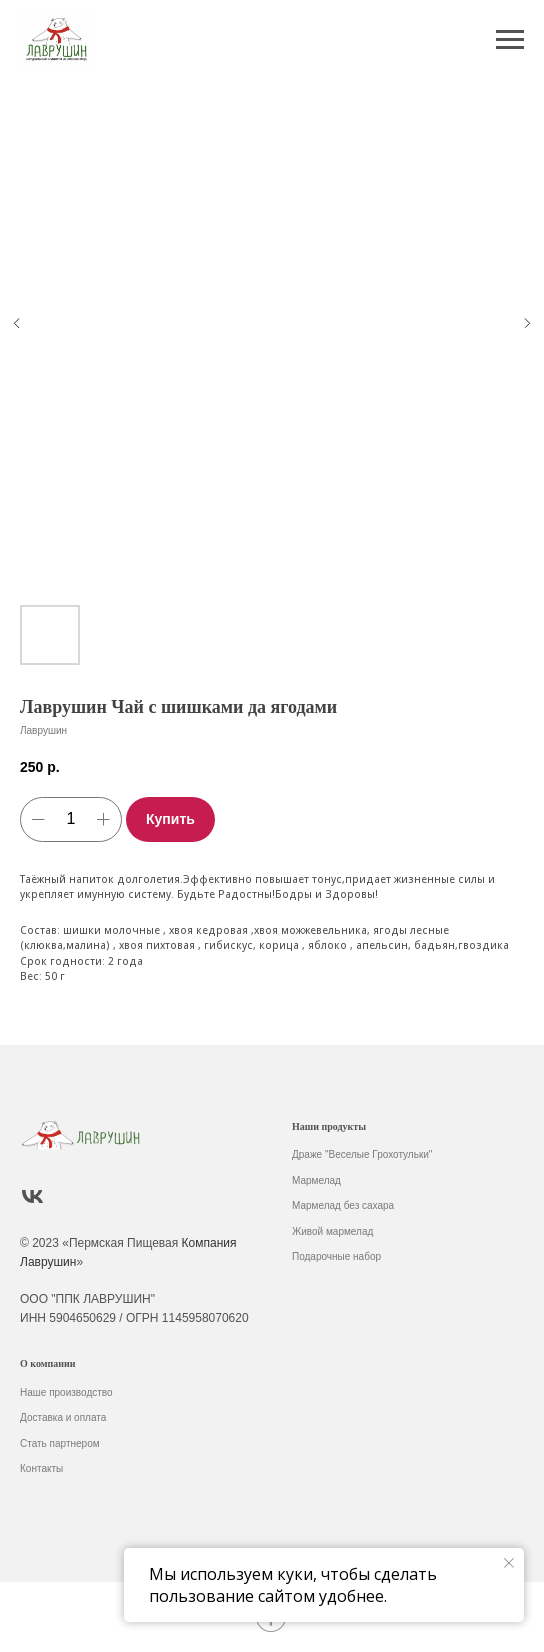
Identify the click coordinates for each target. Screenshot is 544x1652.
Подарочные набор (336, 1256)
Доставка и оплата (63, 1417)
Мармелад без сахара (343, 1205)
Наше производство (66, 1392)
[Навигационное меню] (510, 40)
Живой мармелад (332, 1231)
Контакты (41, 1468)
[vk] (32, 1196)
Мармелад (316, 1180)
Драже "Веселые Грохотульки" (362, 1154)
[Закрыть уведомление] (509, 1563)
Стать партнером (60, 1443)
